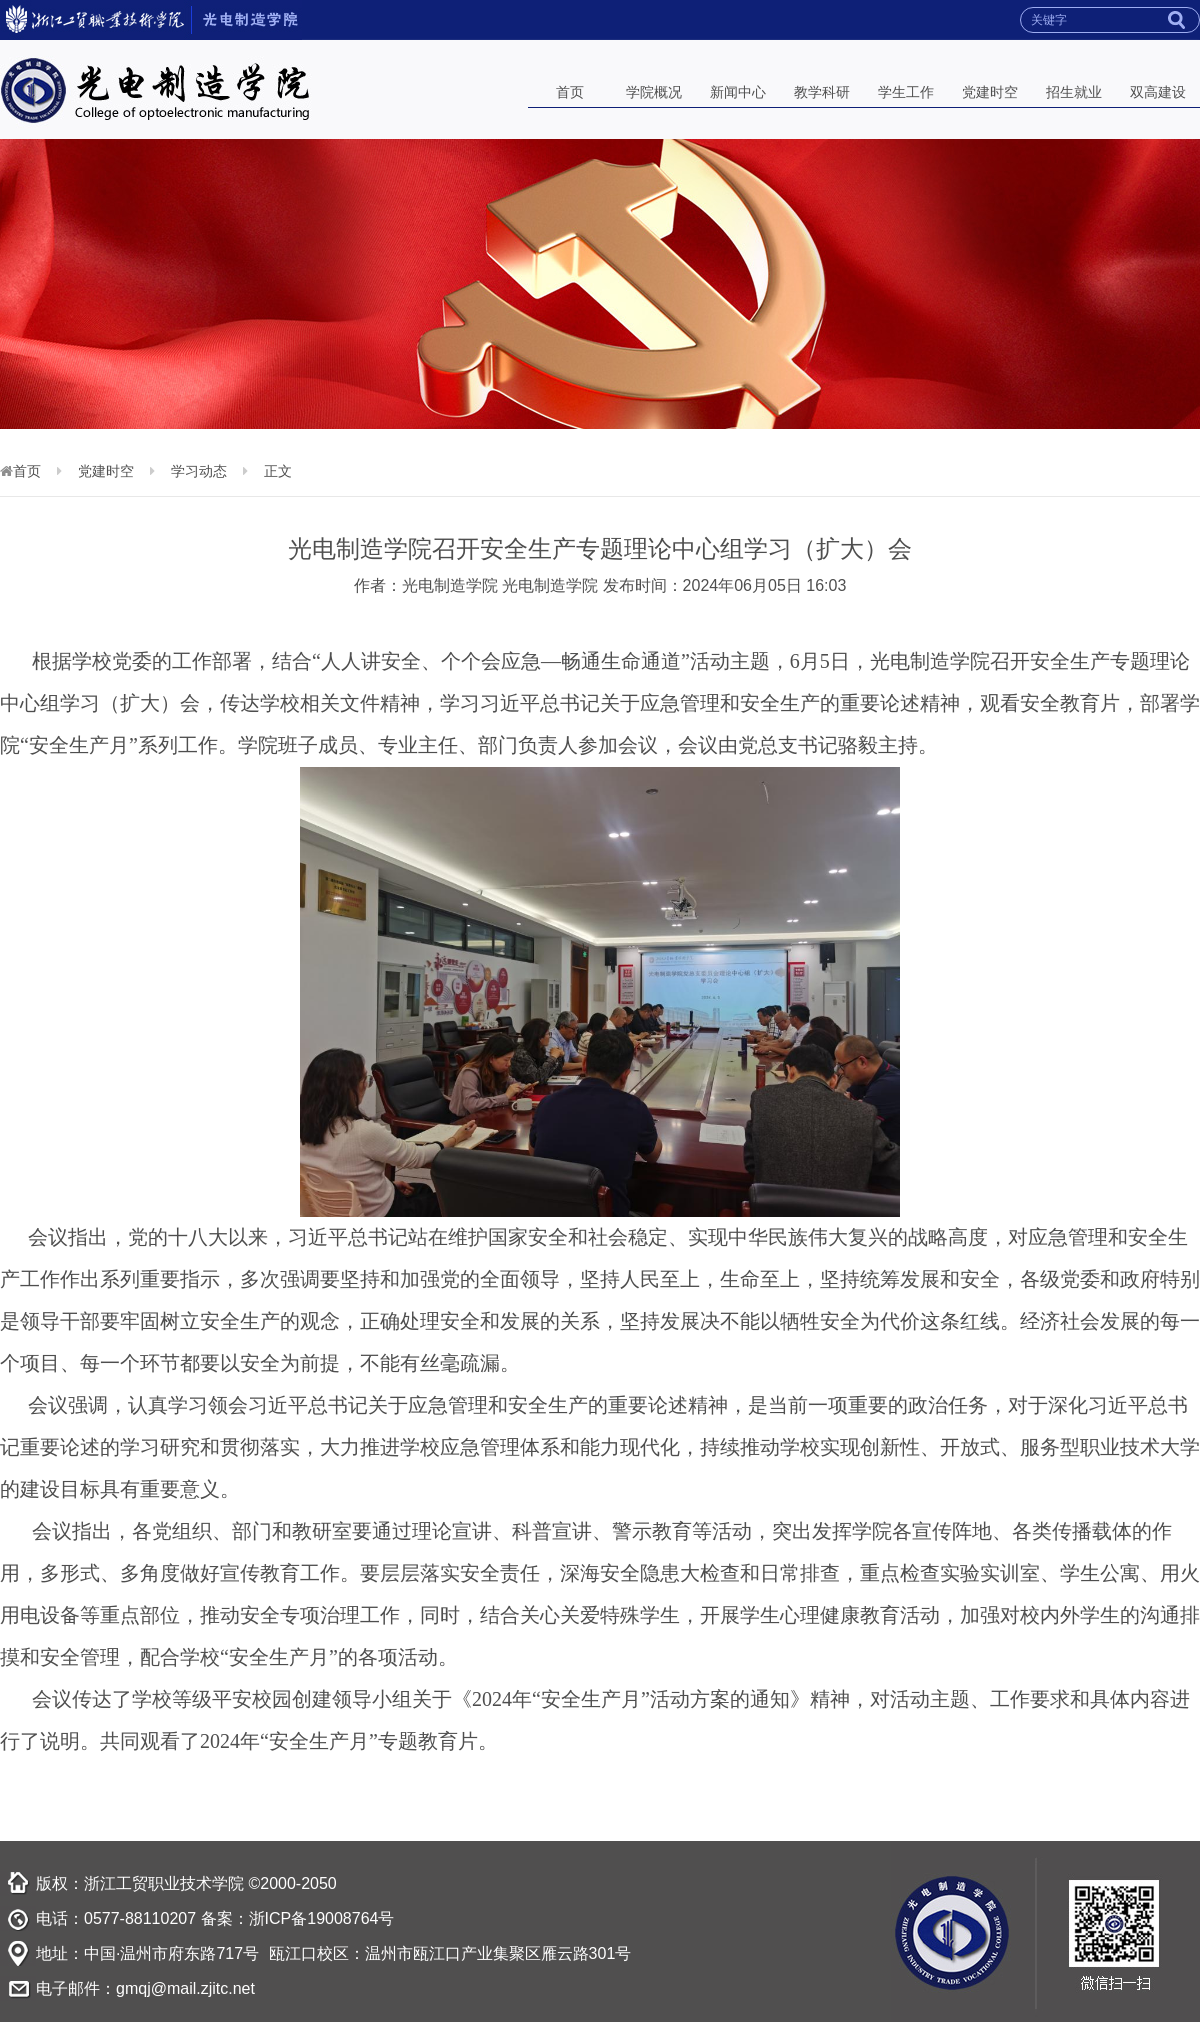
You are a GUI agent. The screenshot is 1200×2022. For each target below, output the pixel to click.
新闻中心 (738, 92)
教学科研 (822, 92)
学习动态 (199, 471)
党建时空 (990, 92)
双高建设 (1158, 92)
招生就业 (1074, 92)
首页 (570, 92)
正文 (278, 471)
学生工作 (906, 92)
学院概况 (654, 92)
